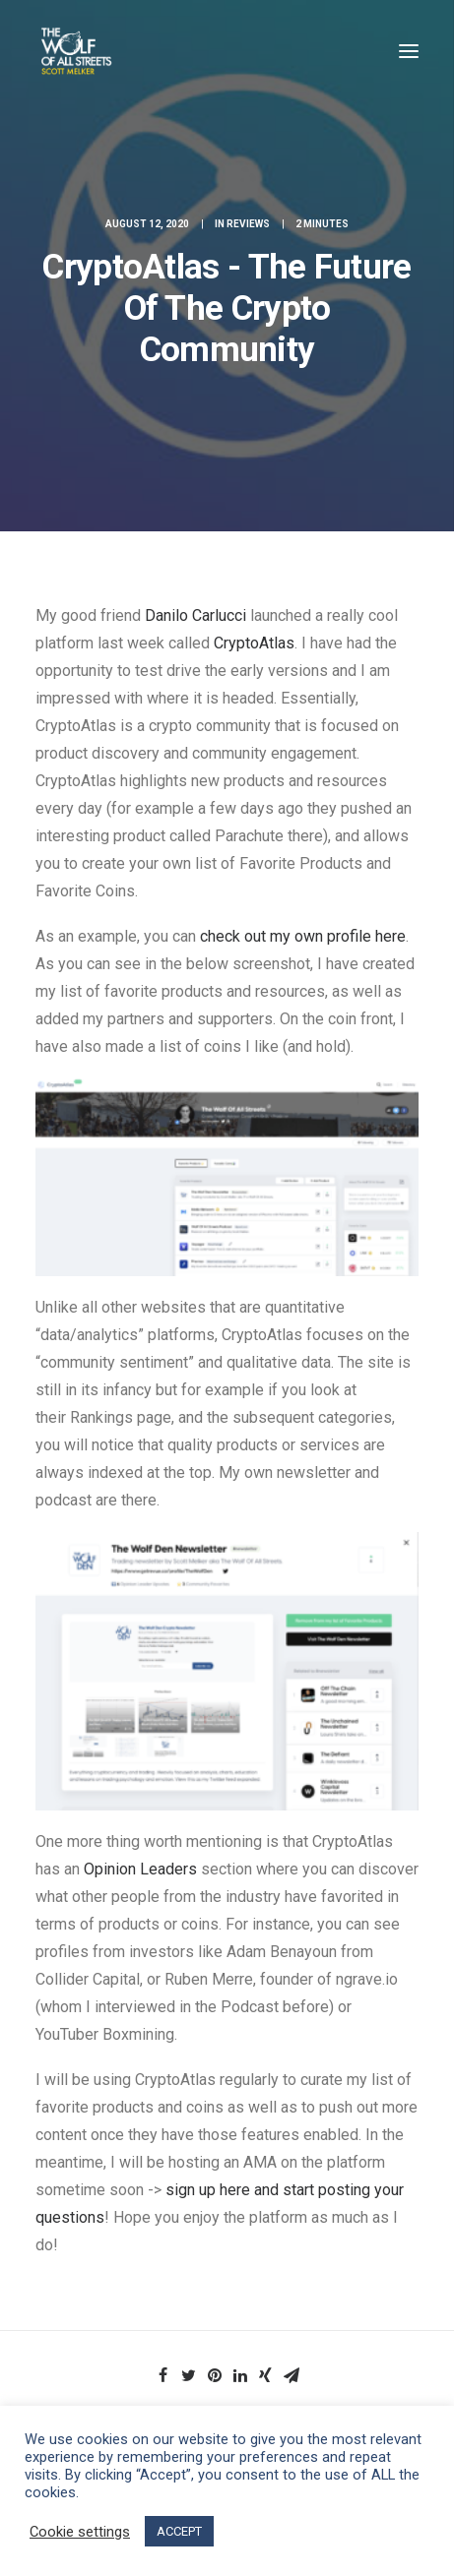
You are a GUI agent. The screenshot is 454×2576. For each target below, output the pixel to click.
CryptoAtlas (254, 643)
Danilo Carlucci (195, 615)
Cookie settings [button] (80, 2532)
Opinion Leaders (140, 1869)
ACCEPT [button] (179, 2531)
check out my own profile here (301, 936)
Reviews (248, 223)
